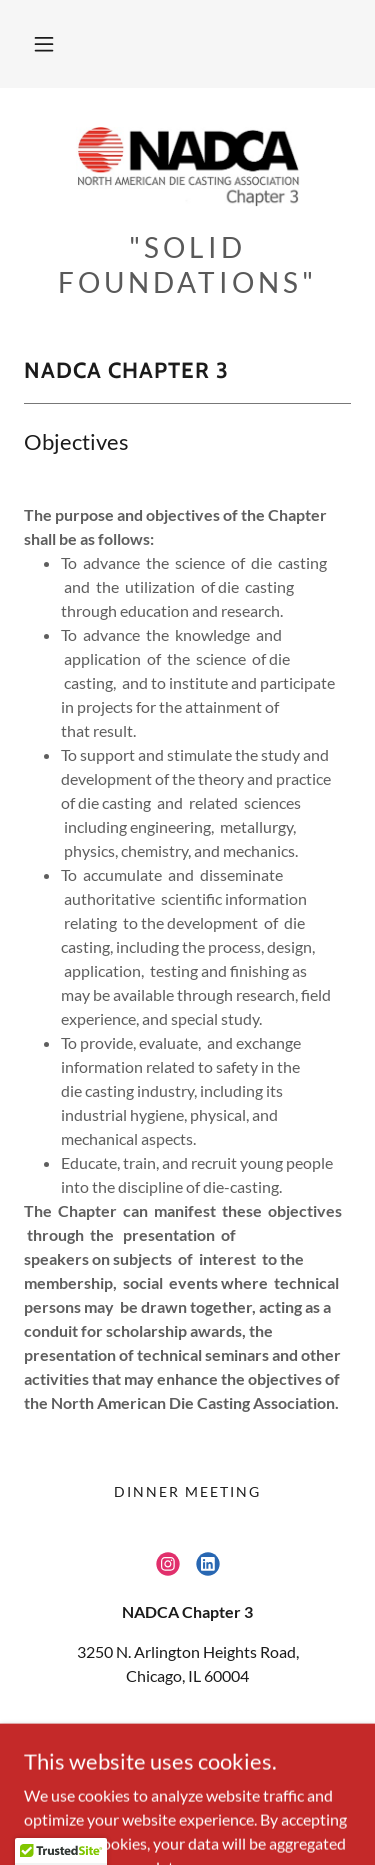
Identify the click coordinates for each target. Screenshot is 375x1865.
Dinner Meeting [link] (187, 1491)
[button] (44, 44)
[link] (188, 167)
